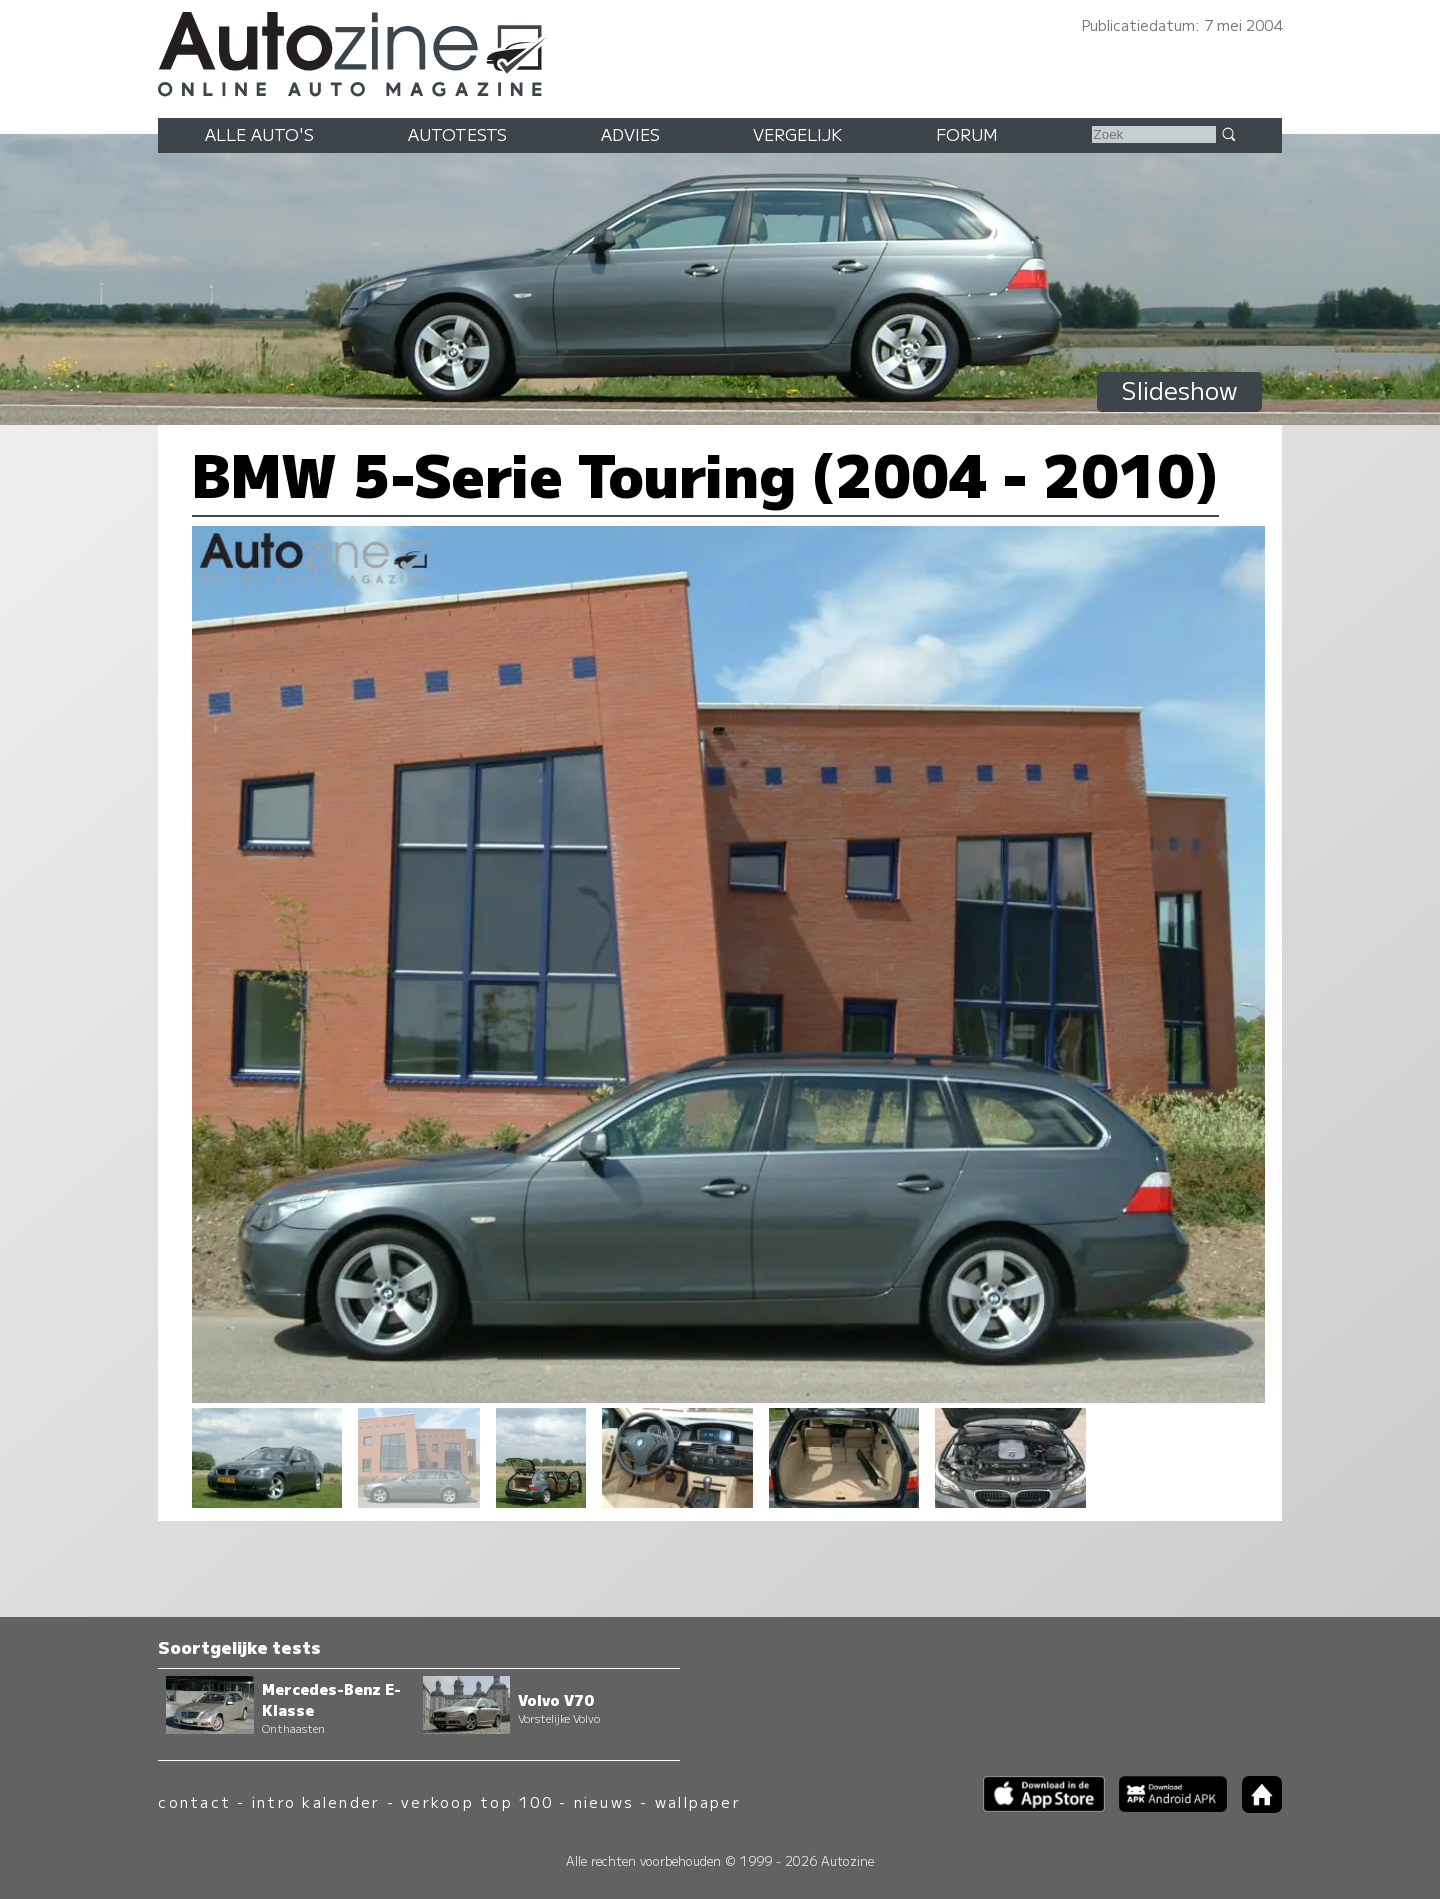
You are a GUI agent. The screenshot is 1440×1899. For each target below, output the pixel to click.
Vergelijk (797, 134)
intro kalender (316, 1801)
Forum (967, 134)
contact (194, 1801)
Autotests (457, 134)
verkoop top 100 (477, 1801)
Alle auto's (259, 134)
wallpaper (698, 1801)
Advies (630, 134)
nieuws (604, 1801)
